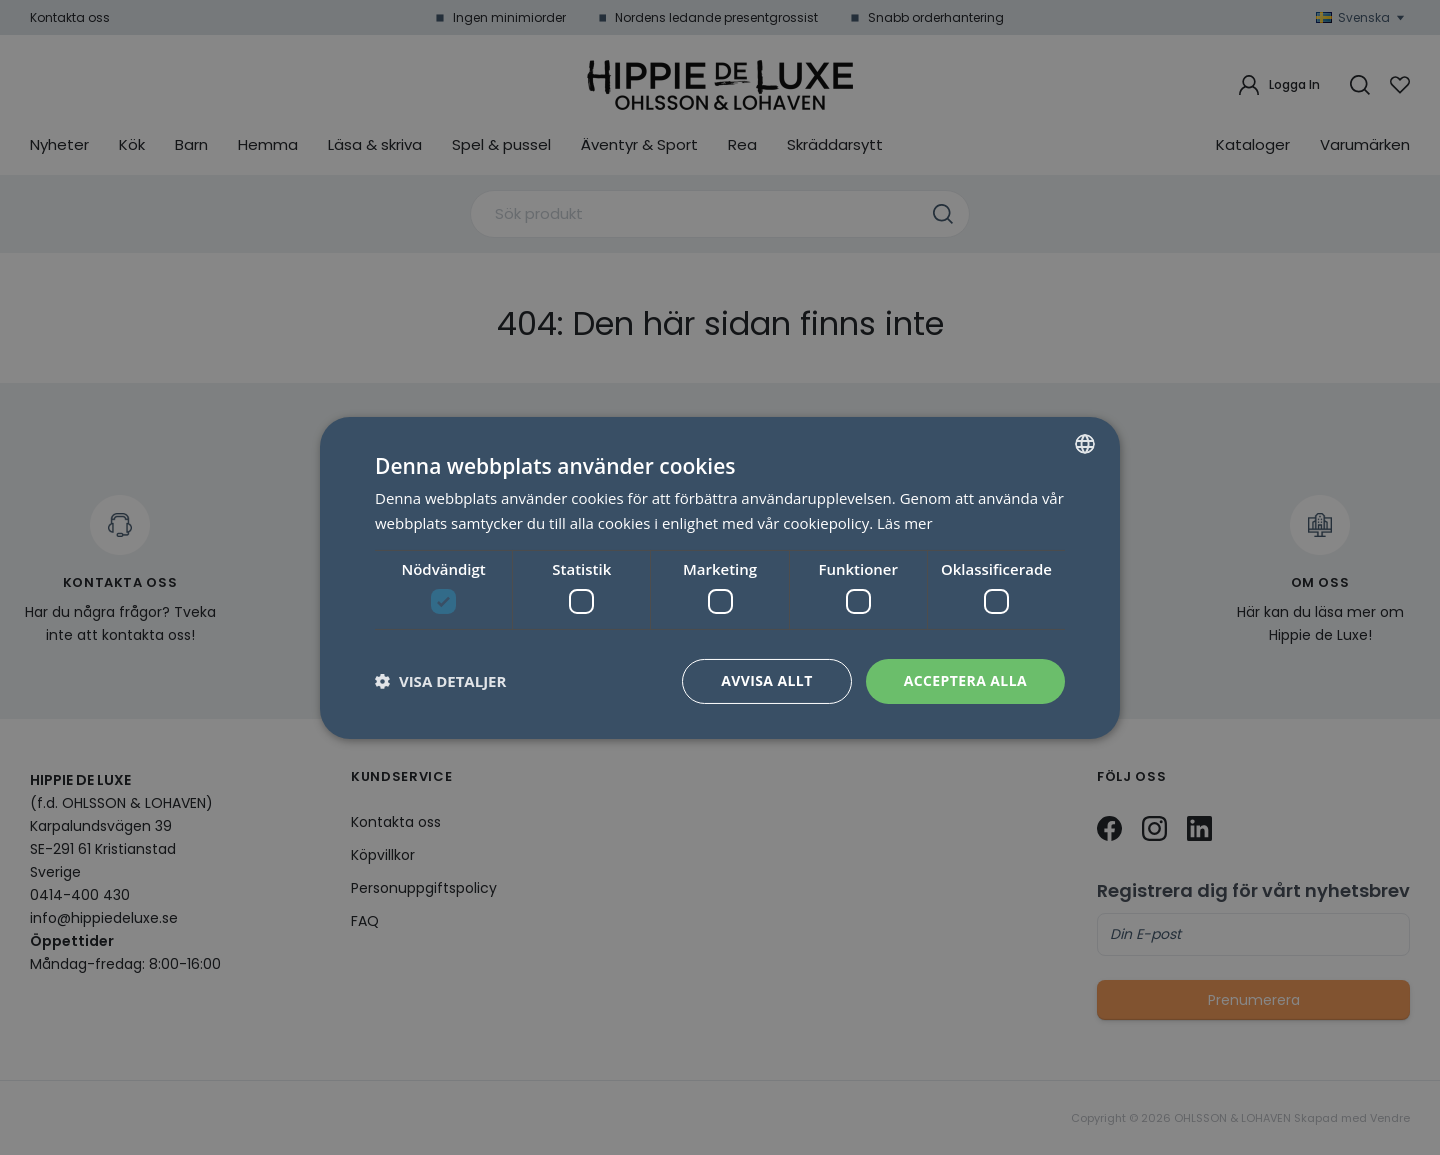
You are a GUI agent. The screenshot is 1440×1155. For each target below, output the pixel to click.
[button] (440, 681)
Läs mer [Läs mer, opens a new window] (905, 523)
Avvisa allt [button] (766, 680)
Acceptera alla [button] (965, 680)
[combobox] (1085, 443)
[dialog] (720, 577)
